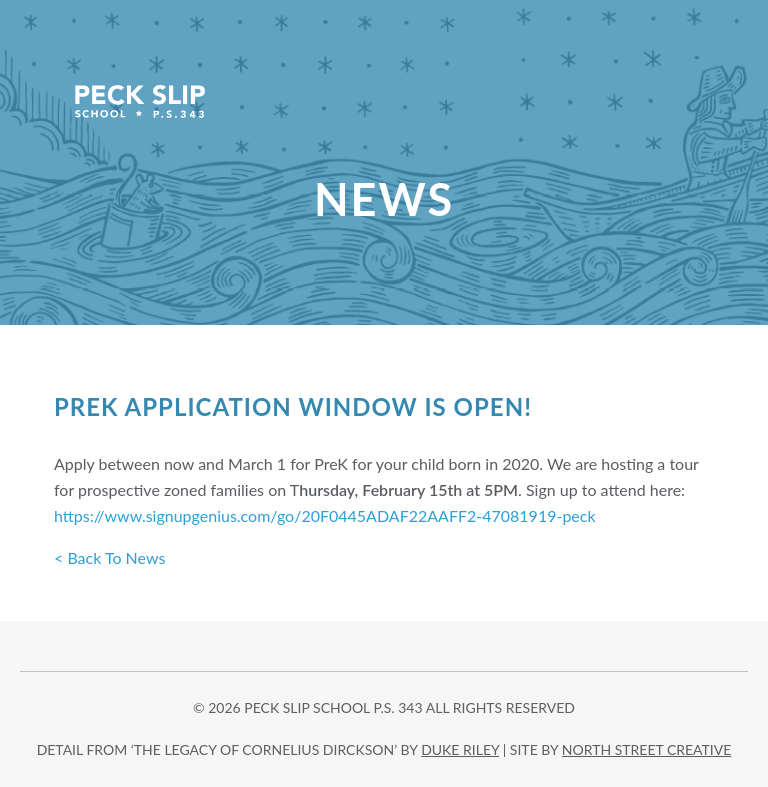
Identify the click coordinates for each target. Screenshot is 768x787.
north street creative (647, 749)
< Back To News (109, 557)
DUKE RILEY (460, 749)
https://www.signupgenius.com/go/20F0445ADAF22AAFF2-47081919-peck (325, 515)
